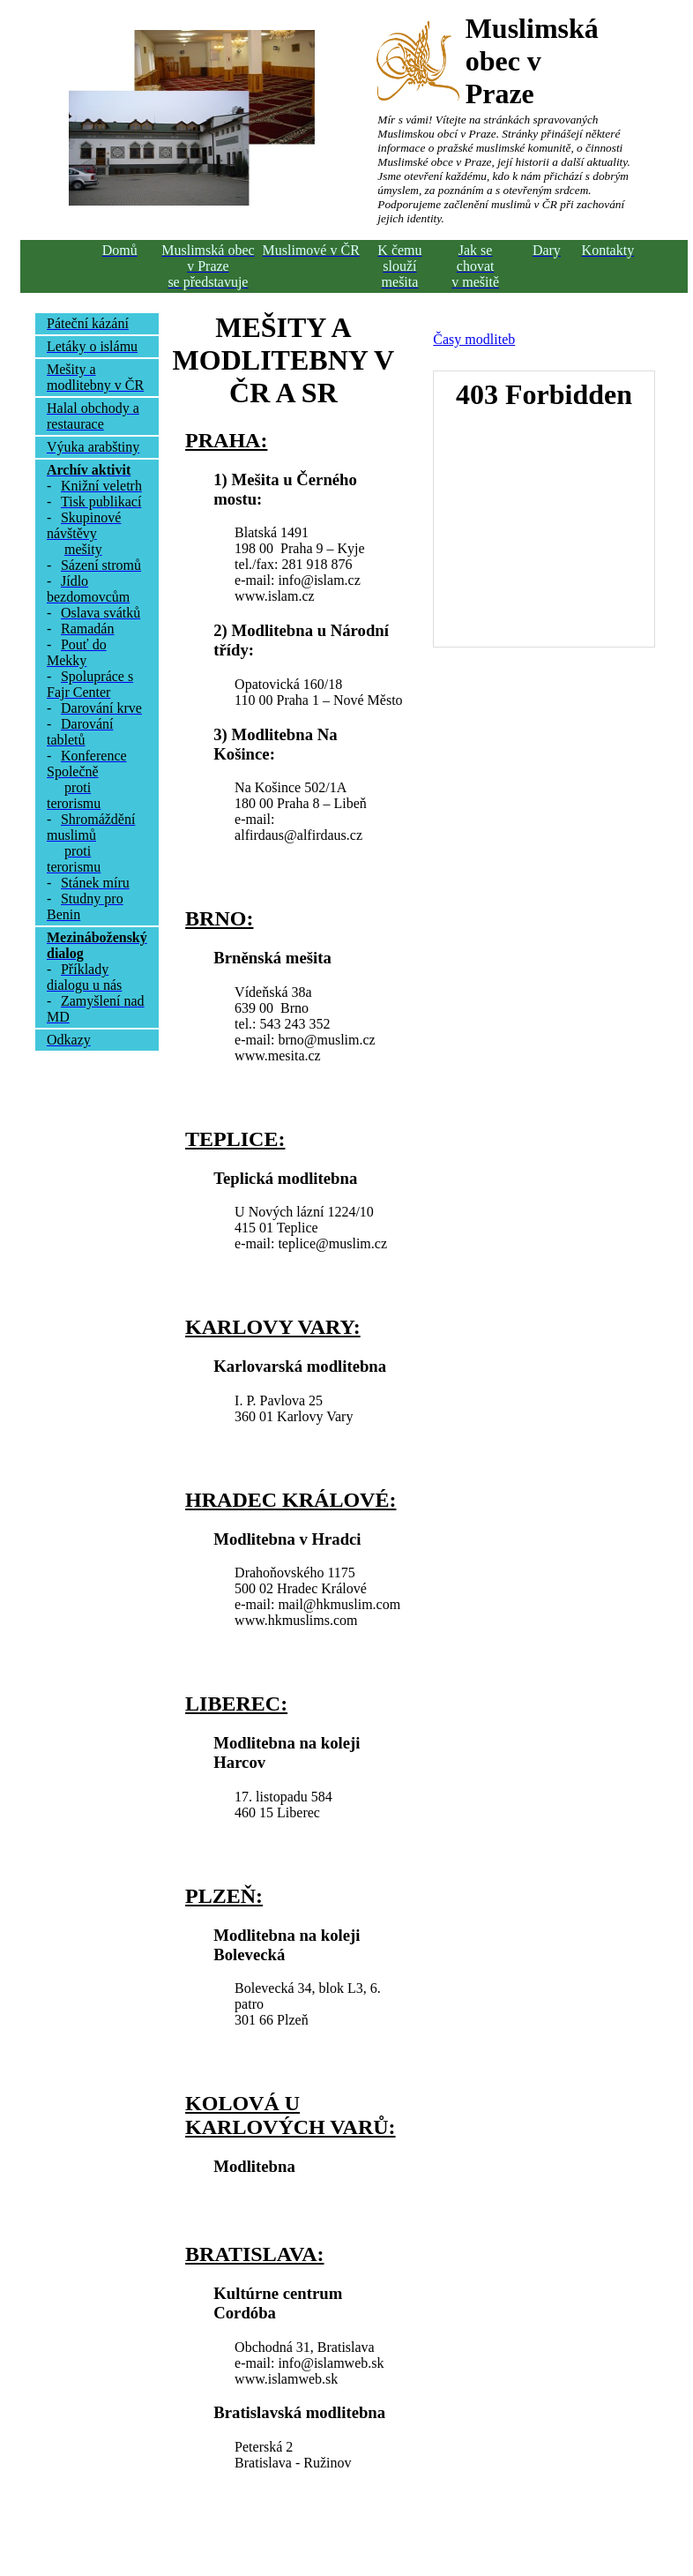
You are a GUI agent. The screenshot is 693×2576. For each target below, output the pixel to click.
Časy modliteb (474, 339)
